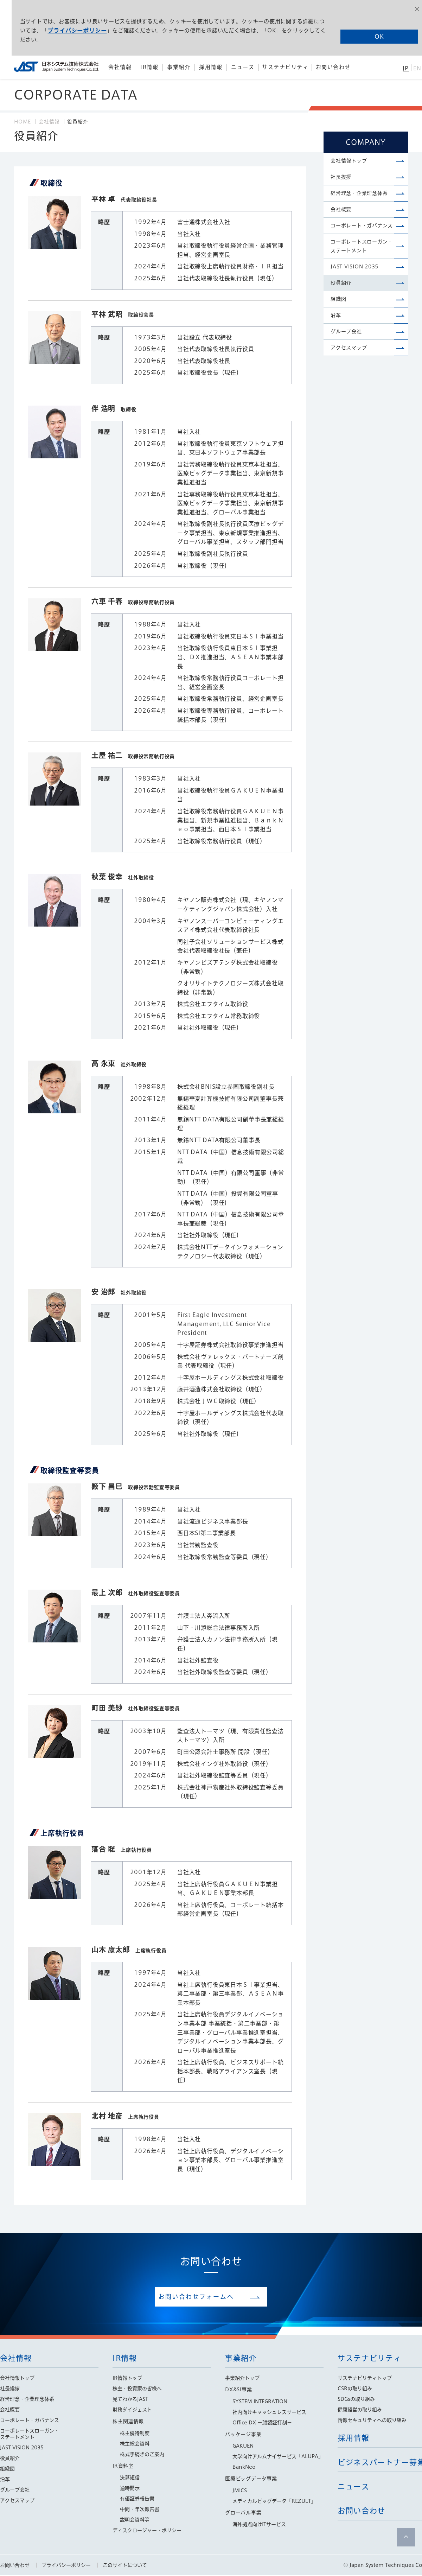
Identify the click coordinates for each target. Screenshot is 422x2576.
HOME (22, 121)
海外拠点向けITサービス (259, 2525)
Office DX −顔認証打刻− (262, 2423)
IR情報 (125, 2358)
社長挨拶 (341, 180)
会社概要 (341, 216)
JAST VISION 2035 (355, 280)
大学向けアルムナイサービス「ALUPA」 (277, 2457)
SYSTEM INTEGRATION (259, 2402)
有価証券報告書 (137, 2499)
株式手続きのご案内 (142, 2455)
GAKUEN (243, 2446)
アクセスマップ (349, 371)
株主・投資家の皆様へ (137, 2389)
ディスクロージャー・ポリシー (147, 2531)
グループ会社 (346, 353)
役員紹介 (341, 298)
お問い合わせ (15, 2565)
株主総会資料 (134, 2444)
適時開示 (130, 2488)
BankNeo (244, 2467)
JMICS (239, 2491)
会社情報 (49, 121)
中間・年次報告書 (139, 2509)
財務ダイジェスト (132, 2410)
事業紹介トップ (242, 2378)
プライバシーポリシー (85, 28)
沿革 (336, 335)
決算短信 (130, 2478)
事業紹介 (241, 2358)
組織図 (338, 316)
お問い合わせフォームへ (206, 2297)
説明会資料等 (134, 2520)
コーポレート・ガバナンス (362, 235)
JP (406, 68)
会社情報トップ (349, 161)
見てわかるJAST (130, 2399)
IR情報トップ (127, 2378)
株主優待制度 (134, 2433)
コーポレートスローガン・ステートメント (362, 258)
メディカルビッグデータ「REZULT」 (274, 2501)
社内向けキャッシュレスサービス (269, 2412)
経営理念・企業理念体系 (359, 198)
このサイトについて (125, 2565)
